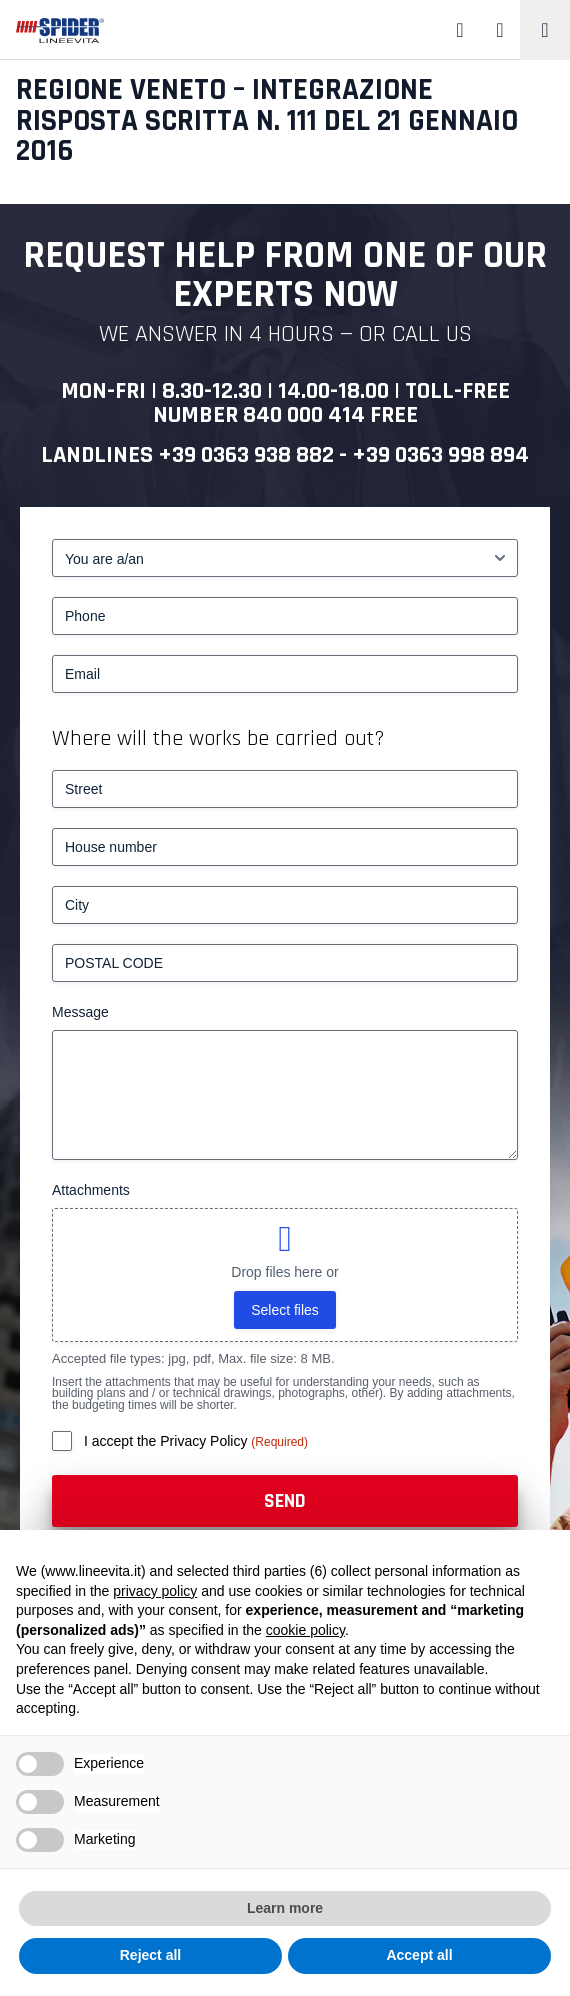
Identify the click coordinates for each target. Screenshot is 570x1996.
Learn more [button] (285, 1908)
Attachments (91, 1190)
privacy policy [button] (155, 1591)
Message (80, 1012)
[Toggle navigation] (545, 30)
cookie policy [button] (305, 1630)
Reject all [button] (150, 1955)
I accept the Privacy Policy (167, 1441)
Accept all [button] (419, 1955)
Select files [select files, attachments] (285, 1310)
